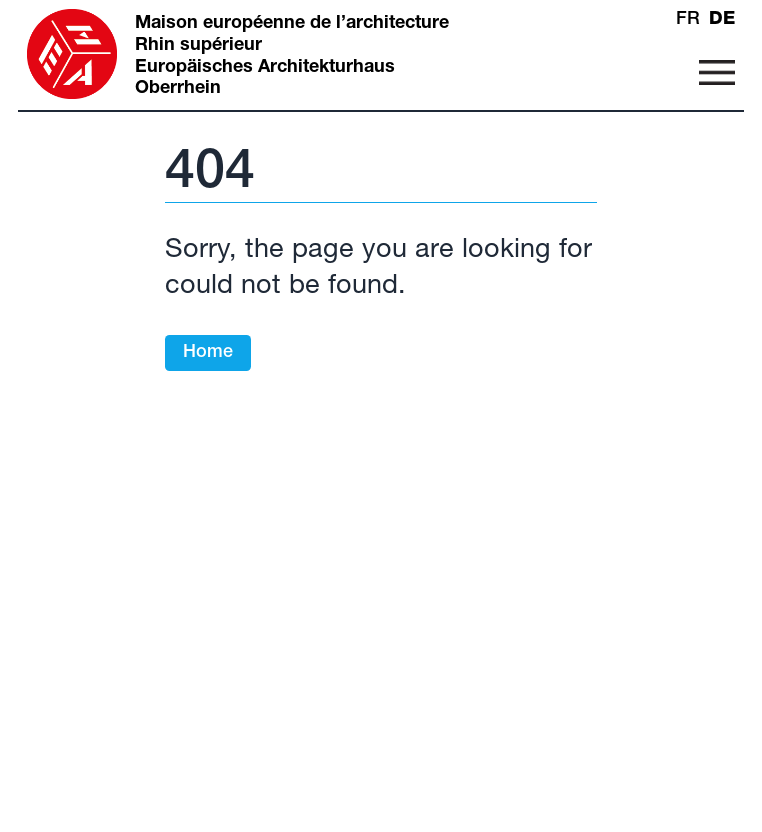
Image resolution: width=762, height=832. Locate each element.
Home (208, 353)
